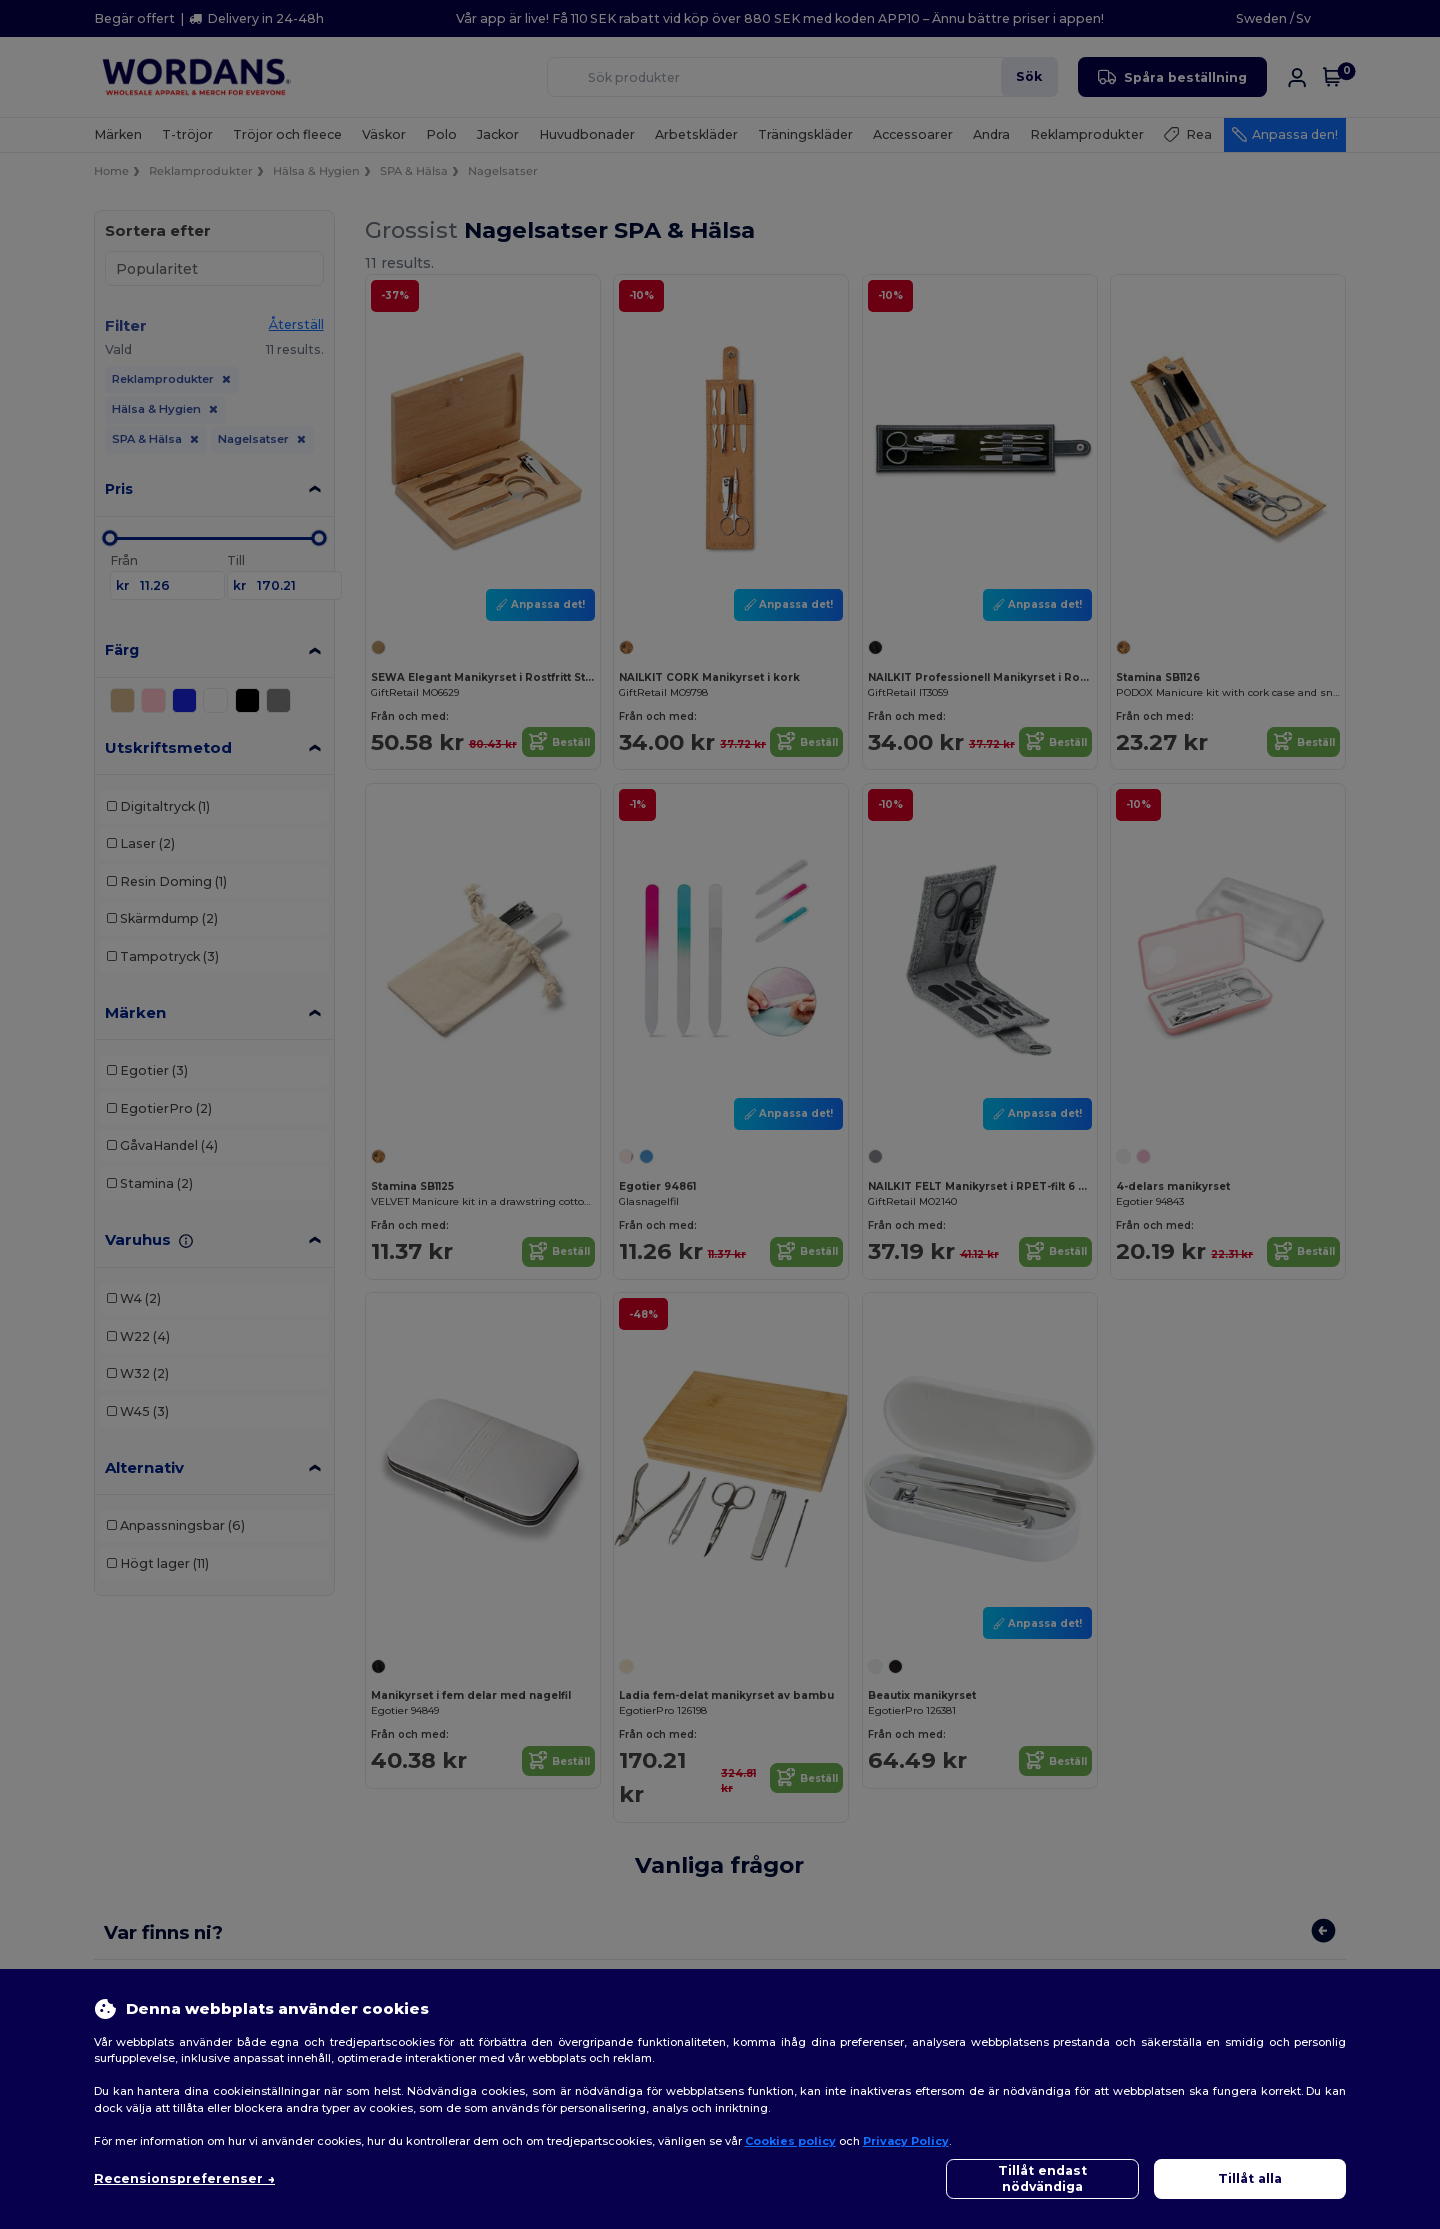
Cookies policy (790, 2141)
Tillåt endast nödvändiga (1042, 2178)
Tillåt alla (1250, 2178)
